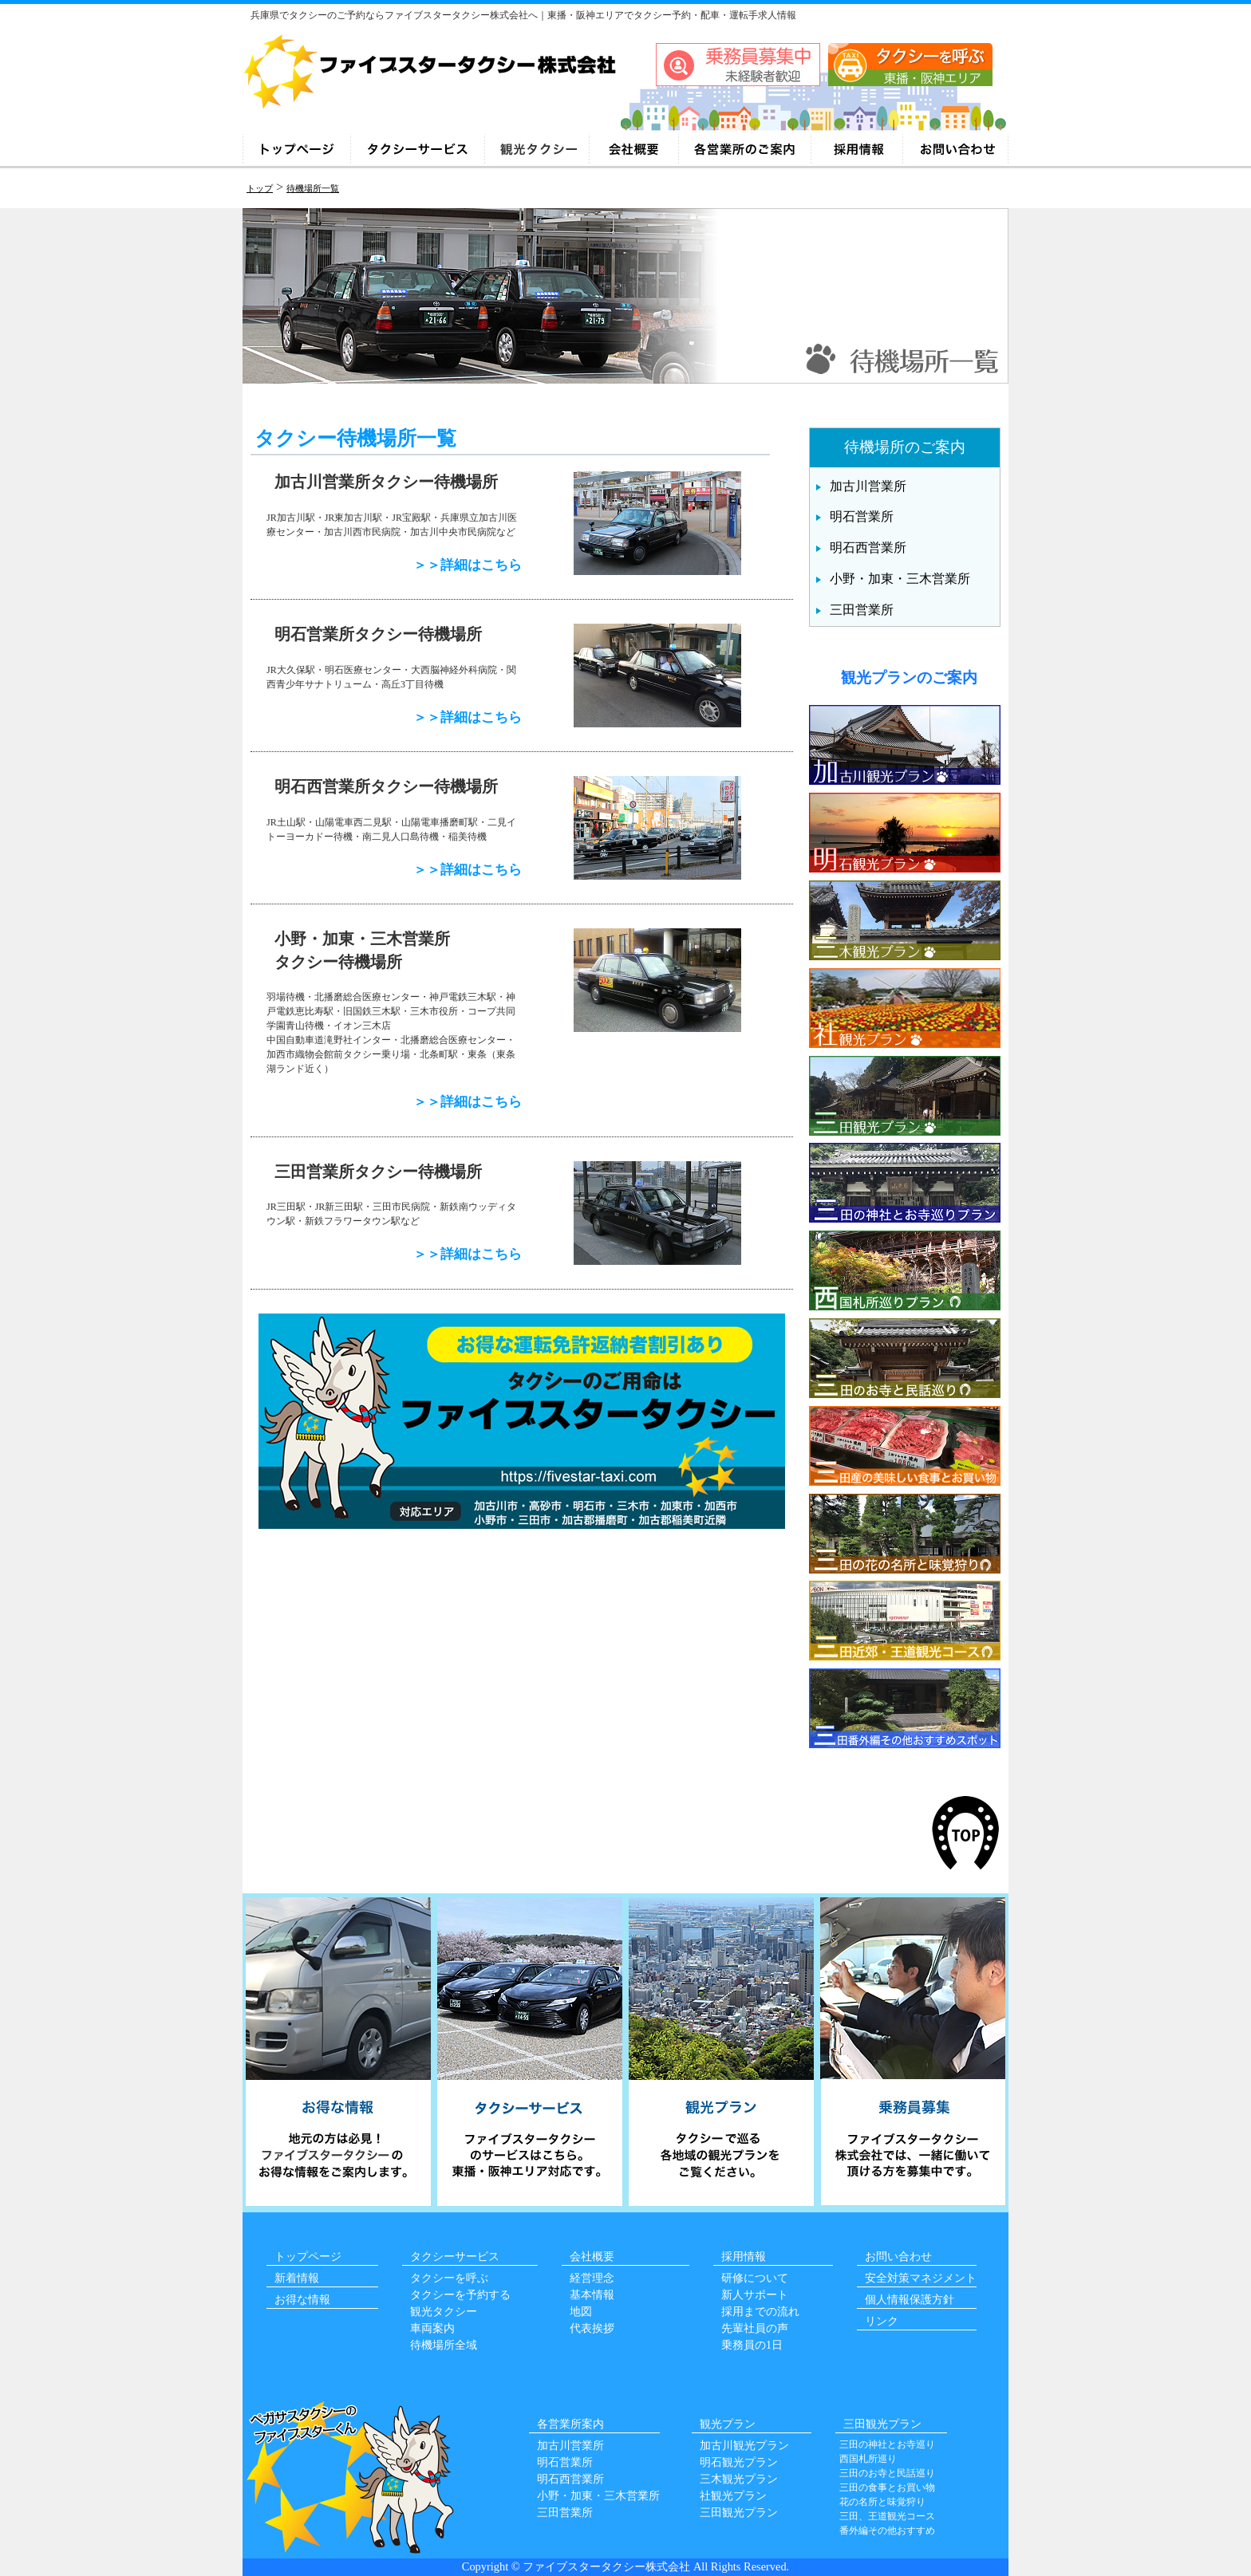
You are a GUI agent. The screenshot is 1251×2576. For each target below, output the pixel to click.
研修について (754, 2278)
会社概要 (592, 2257)
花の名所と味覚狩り (882, 2501)
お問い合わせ (898, 2257)
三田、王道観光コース (887, 2516)
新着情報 (296, 2278)
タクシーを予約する (460, 2295)
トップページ (307, 2257)
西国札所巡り (868, 2458)
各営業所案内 (570, 2424)
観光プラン (728, 2424)
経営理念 (592, 2278)
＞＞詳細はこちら (467, 565)
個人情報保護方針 (909, 2300)
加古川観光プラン (744, 2446)
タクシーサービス (454, 2257)
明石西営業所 (868, 547)
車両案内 (432, 2328)
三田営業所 (862, 609)
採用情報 (743, 2257)
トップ (260, 188)
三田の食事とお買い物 (887, 2487)
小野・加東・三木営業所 (900, 578)
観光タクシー (443, 2312)
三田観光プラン (739, 2513)
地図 (581, 2312)
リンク (881, 2321)
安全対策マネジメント (921, 2278)
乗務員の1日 (752, 2345)
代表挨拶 (592, 2328)
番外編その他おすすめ (887, 2530)
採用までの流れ (760, 2312)
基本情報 (592, 2295)
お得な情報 (302, 2300)
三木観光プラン (739, 2479)
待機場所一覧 (312, 188)
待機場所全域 (443, 2345)
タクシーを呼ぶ (449, 2278)
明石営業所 (862, 516)
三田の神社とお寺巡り (887, 2444)
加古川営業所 (868, 486)
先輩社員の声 (754, 2328)
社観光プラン (733, 2496)
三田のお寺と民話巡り (887, 2473)
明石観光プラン (739, 2462)
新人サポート (754, 2295)
